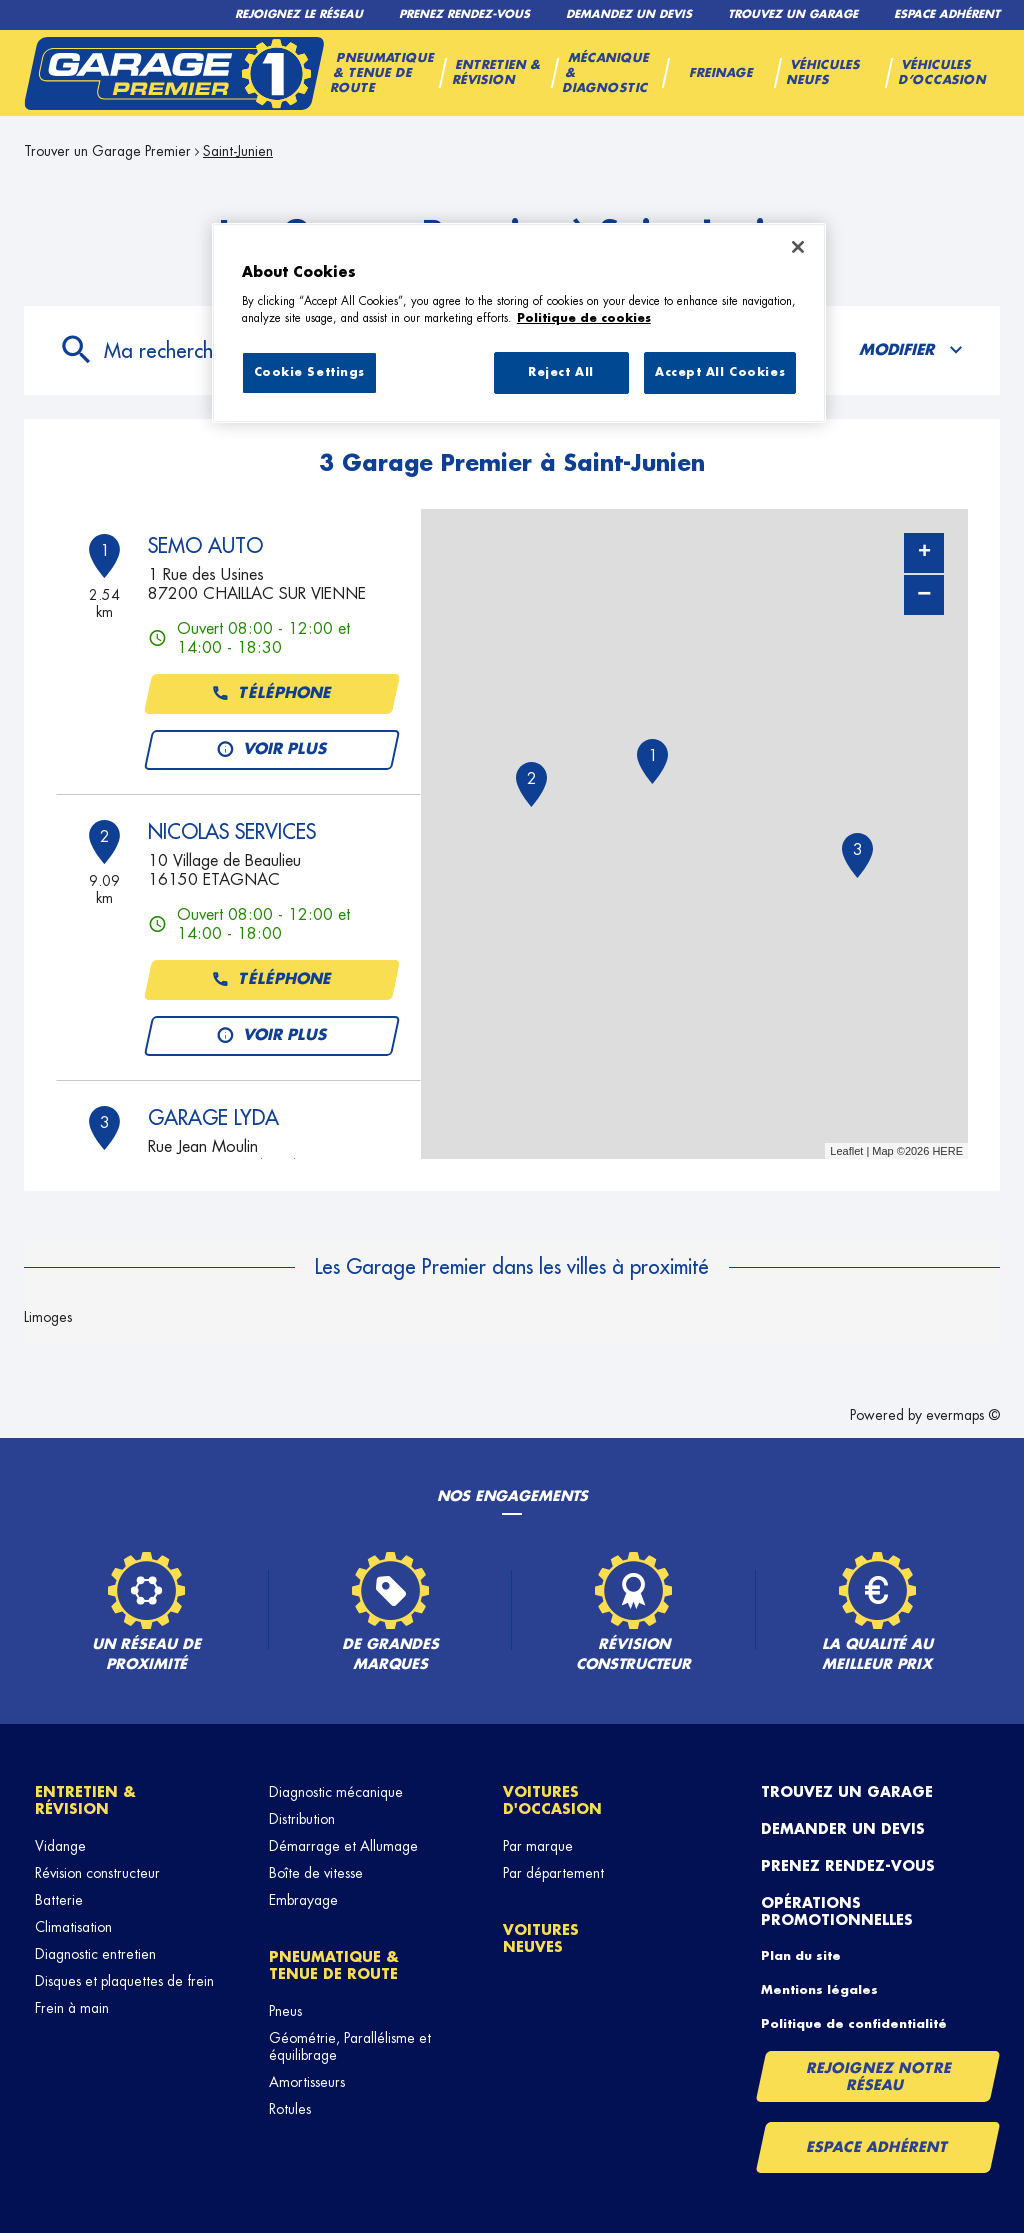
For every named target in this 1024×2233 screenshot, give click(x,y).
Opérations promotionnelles (837, 1911)
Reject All (561, 372)
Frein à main (72, 2008)
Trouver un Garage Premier (107, 151)
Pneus (285, 2011)
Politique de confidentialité (854, 2024)
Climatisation (73, 1927)
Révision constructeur (97, 1873)
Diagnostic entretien (95, 1954)
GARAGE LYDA (213, 1118)
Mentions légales (819, 1990)
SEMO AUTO (205, 546)
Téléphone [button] (272, 694)
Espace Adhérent (877, 2147)
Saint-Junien (238, 151)
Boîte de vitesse (316, 1873)
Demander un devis (843, 1829)
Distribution (302, 1819)
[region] (519, 323)
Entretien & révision (85, 1800)
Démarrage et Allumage (343, 1846)
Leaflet (846, 1151)
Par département (553, 1873)
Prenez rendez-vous (848, 1866)
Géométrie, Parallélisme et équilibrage (350, 2046)
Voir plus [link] (272, 750)
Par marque (538, 1846)
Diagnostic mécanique (336, 1792)
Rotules (290, 2109)
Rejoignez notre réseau (879, 2076)
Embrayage (303, 1900)
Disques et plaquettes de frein (124, 1981)
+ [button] (924, 553)
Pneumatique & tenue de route (334, 1965)
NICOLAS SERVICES (232, 832)
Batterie (59, 1900)
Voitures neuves (541, 1938)
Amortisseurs (307, 2082)
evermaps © (963, 1415)
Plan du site (801, 1956)
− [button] (924, 594)
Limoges (48, 1317)
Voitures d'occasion (552, 1800)
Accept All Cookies (720, 372)
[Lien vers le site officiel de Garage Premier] (174, 73)
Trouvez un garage (847, 1792)
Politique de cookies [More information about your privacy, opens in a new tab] (584, 318)
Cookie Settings (310, 372)
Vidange (60, 1846)
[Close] (798, 247)
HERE (947, 1151)
